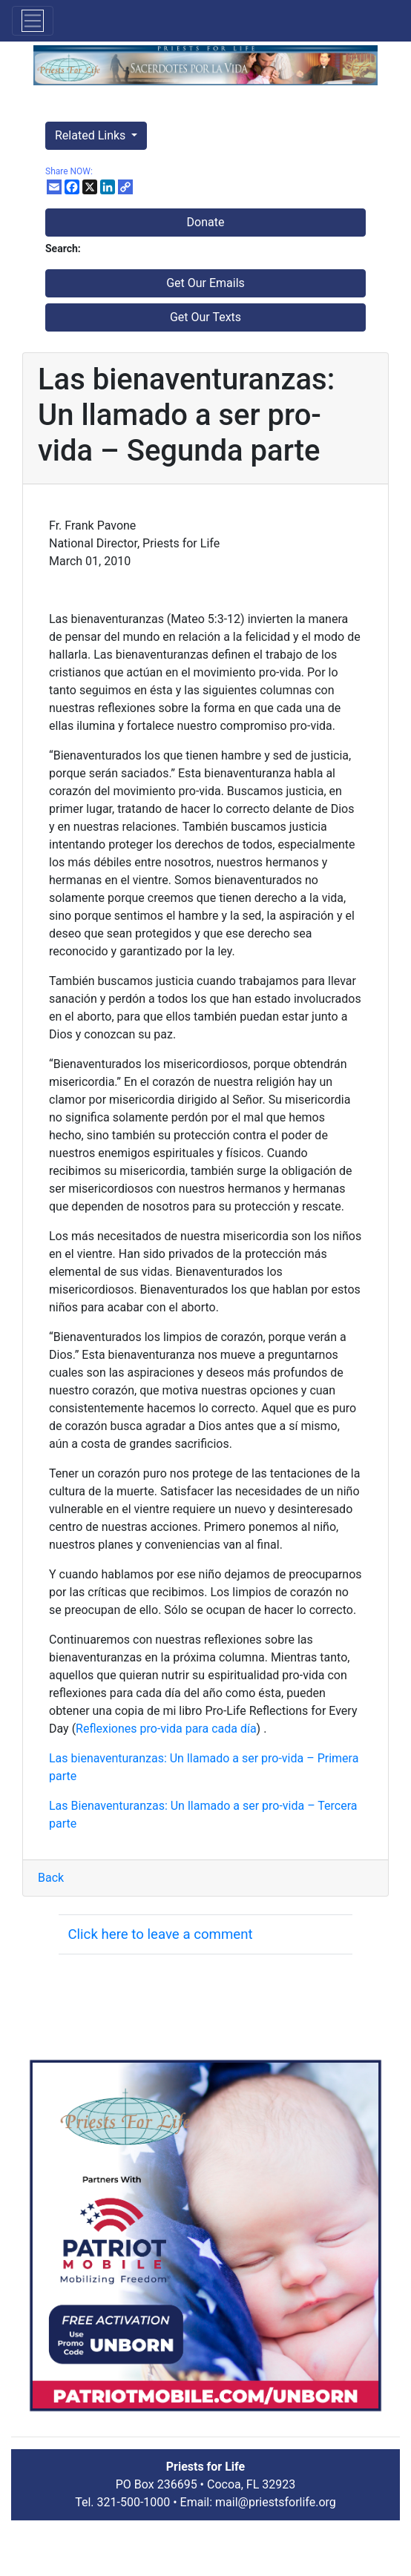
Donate (206, 222)
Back (51, 1878)
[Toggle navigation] (32, 21)
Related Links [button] (91, 135)
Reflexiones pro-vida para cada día (166, 1729)
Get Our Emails (205, 283)
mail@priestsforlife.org (275, 2502)
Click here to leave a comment (160, 1934)
